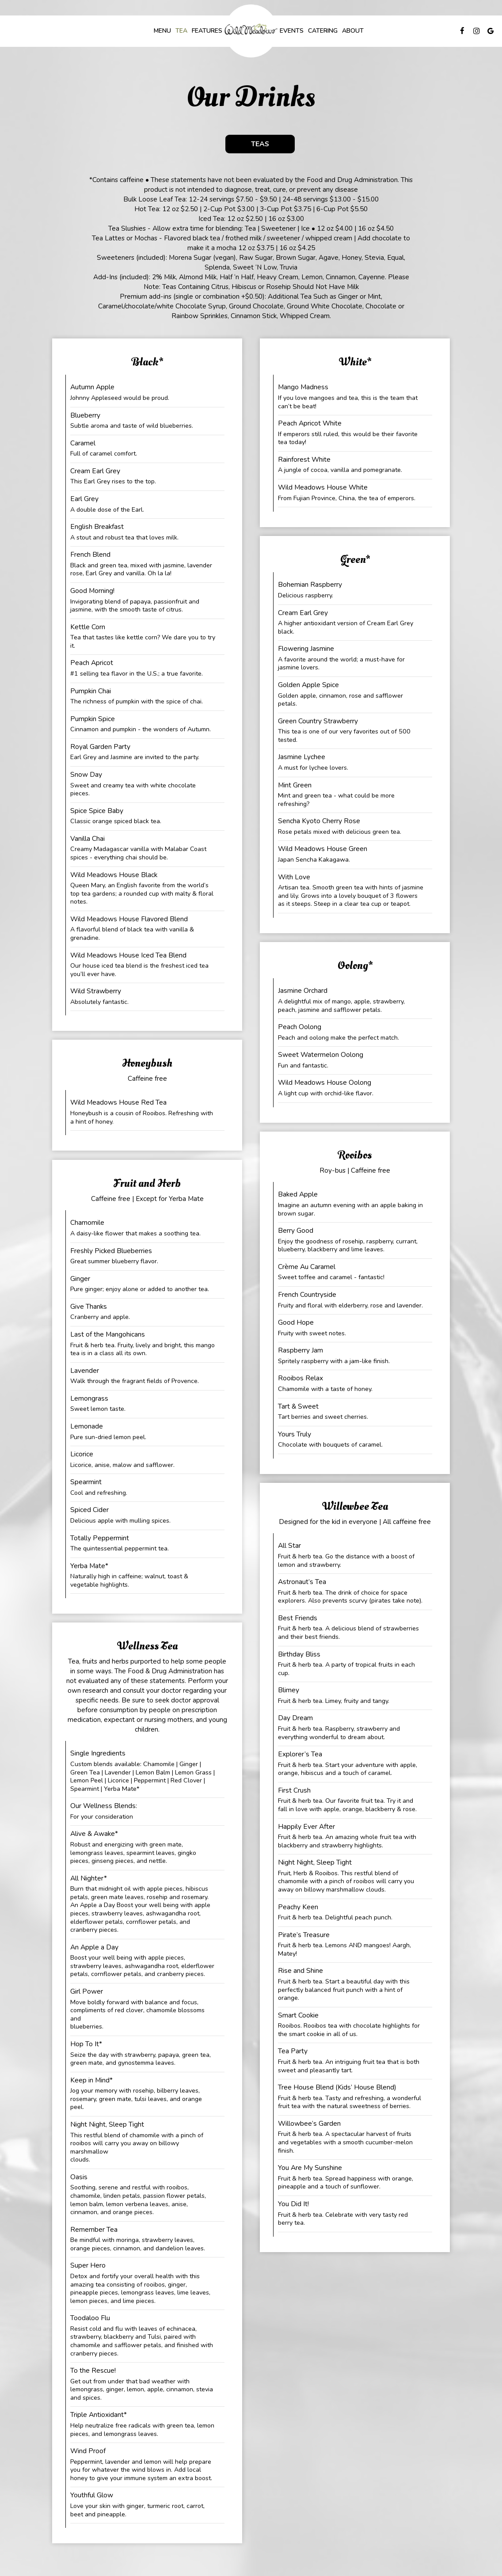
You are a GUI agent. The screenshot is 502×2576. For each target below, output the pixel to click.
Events (292, 31)
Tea (181, 31)
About (353, 31)
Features (207, 31)
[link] (251, 30)
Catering (323, 31)
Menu (162, 31)
